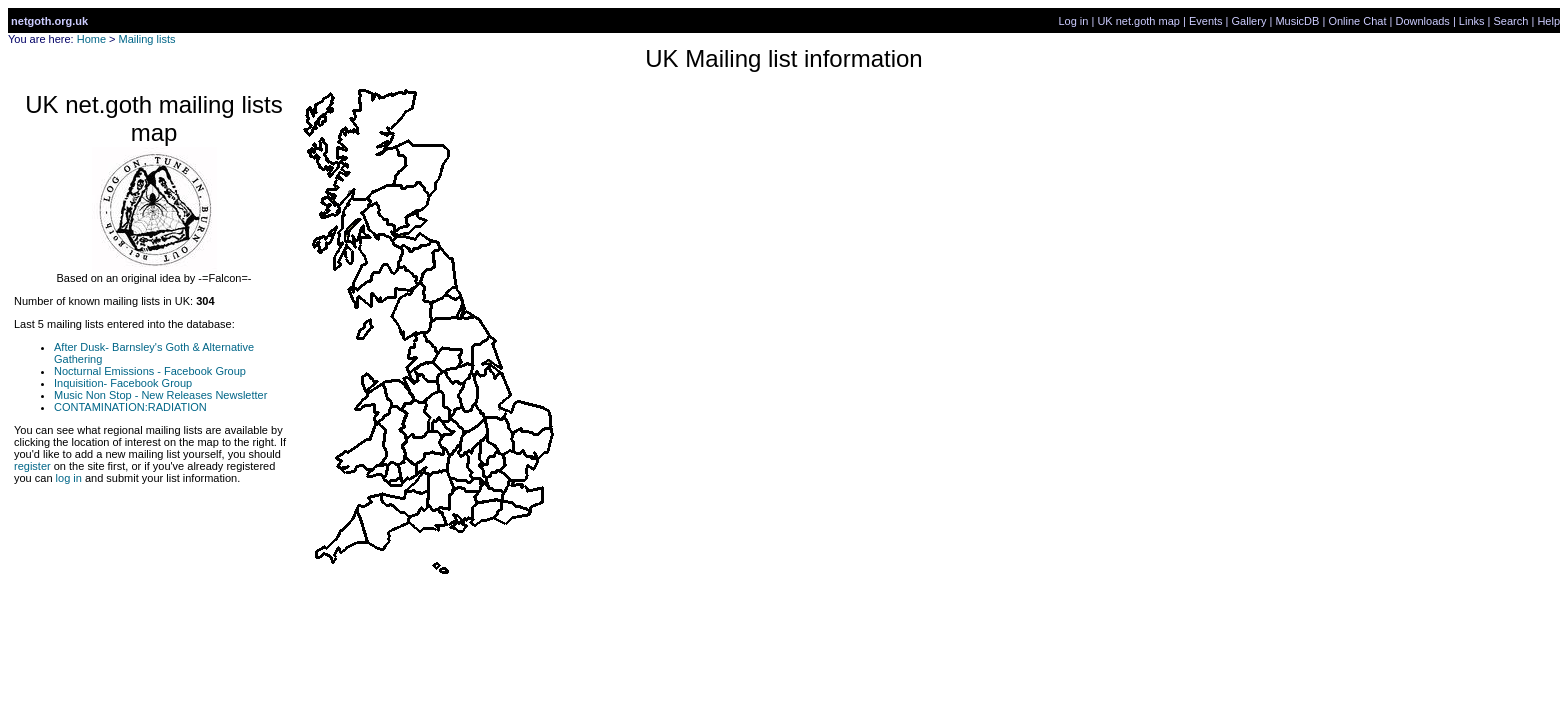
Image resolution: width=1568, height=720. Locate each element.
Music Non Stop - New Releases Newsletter (160, 395)
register (32, 466)
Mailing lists (147, 39)
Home (91, 39)
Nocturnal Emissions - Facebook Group (150, 371)
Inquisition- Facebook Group (123, 383)
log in (69, 478)
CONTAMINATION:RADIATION (130, 407)
